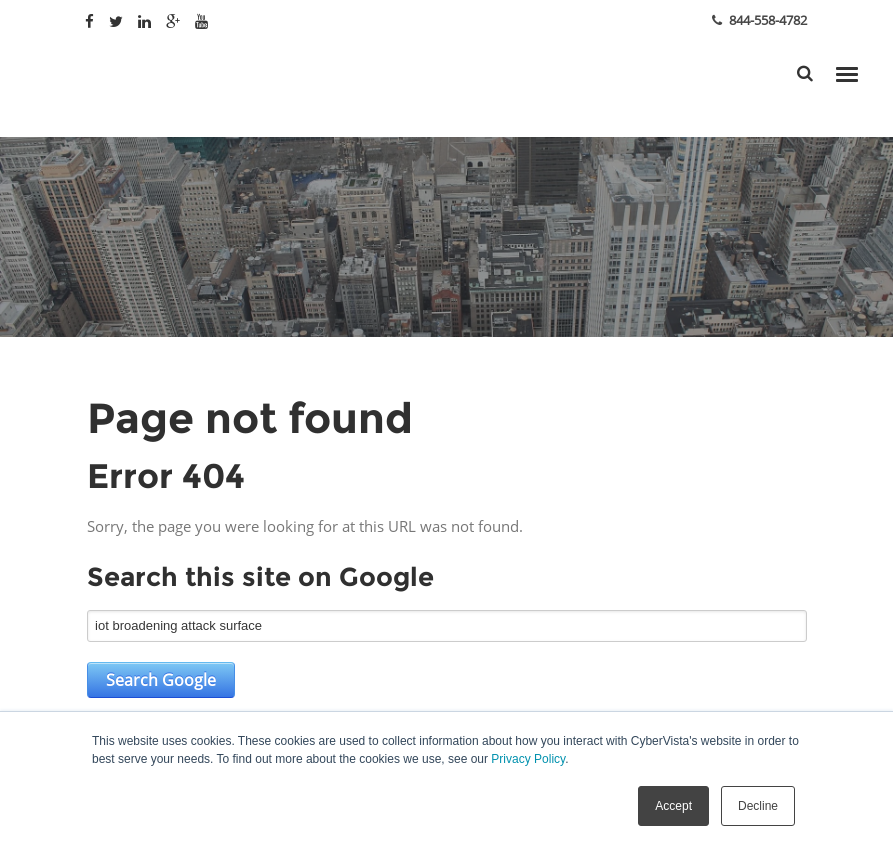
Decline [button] (758, 806)
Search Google (161, 680)
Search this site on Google (260, 577)
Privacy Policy (528, 759)
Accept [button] (673, 806)
